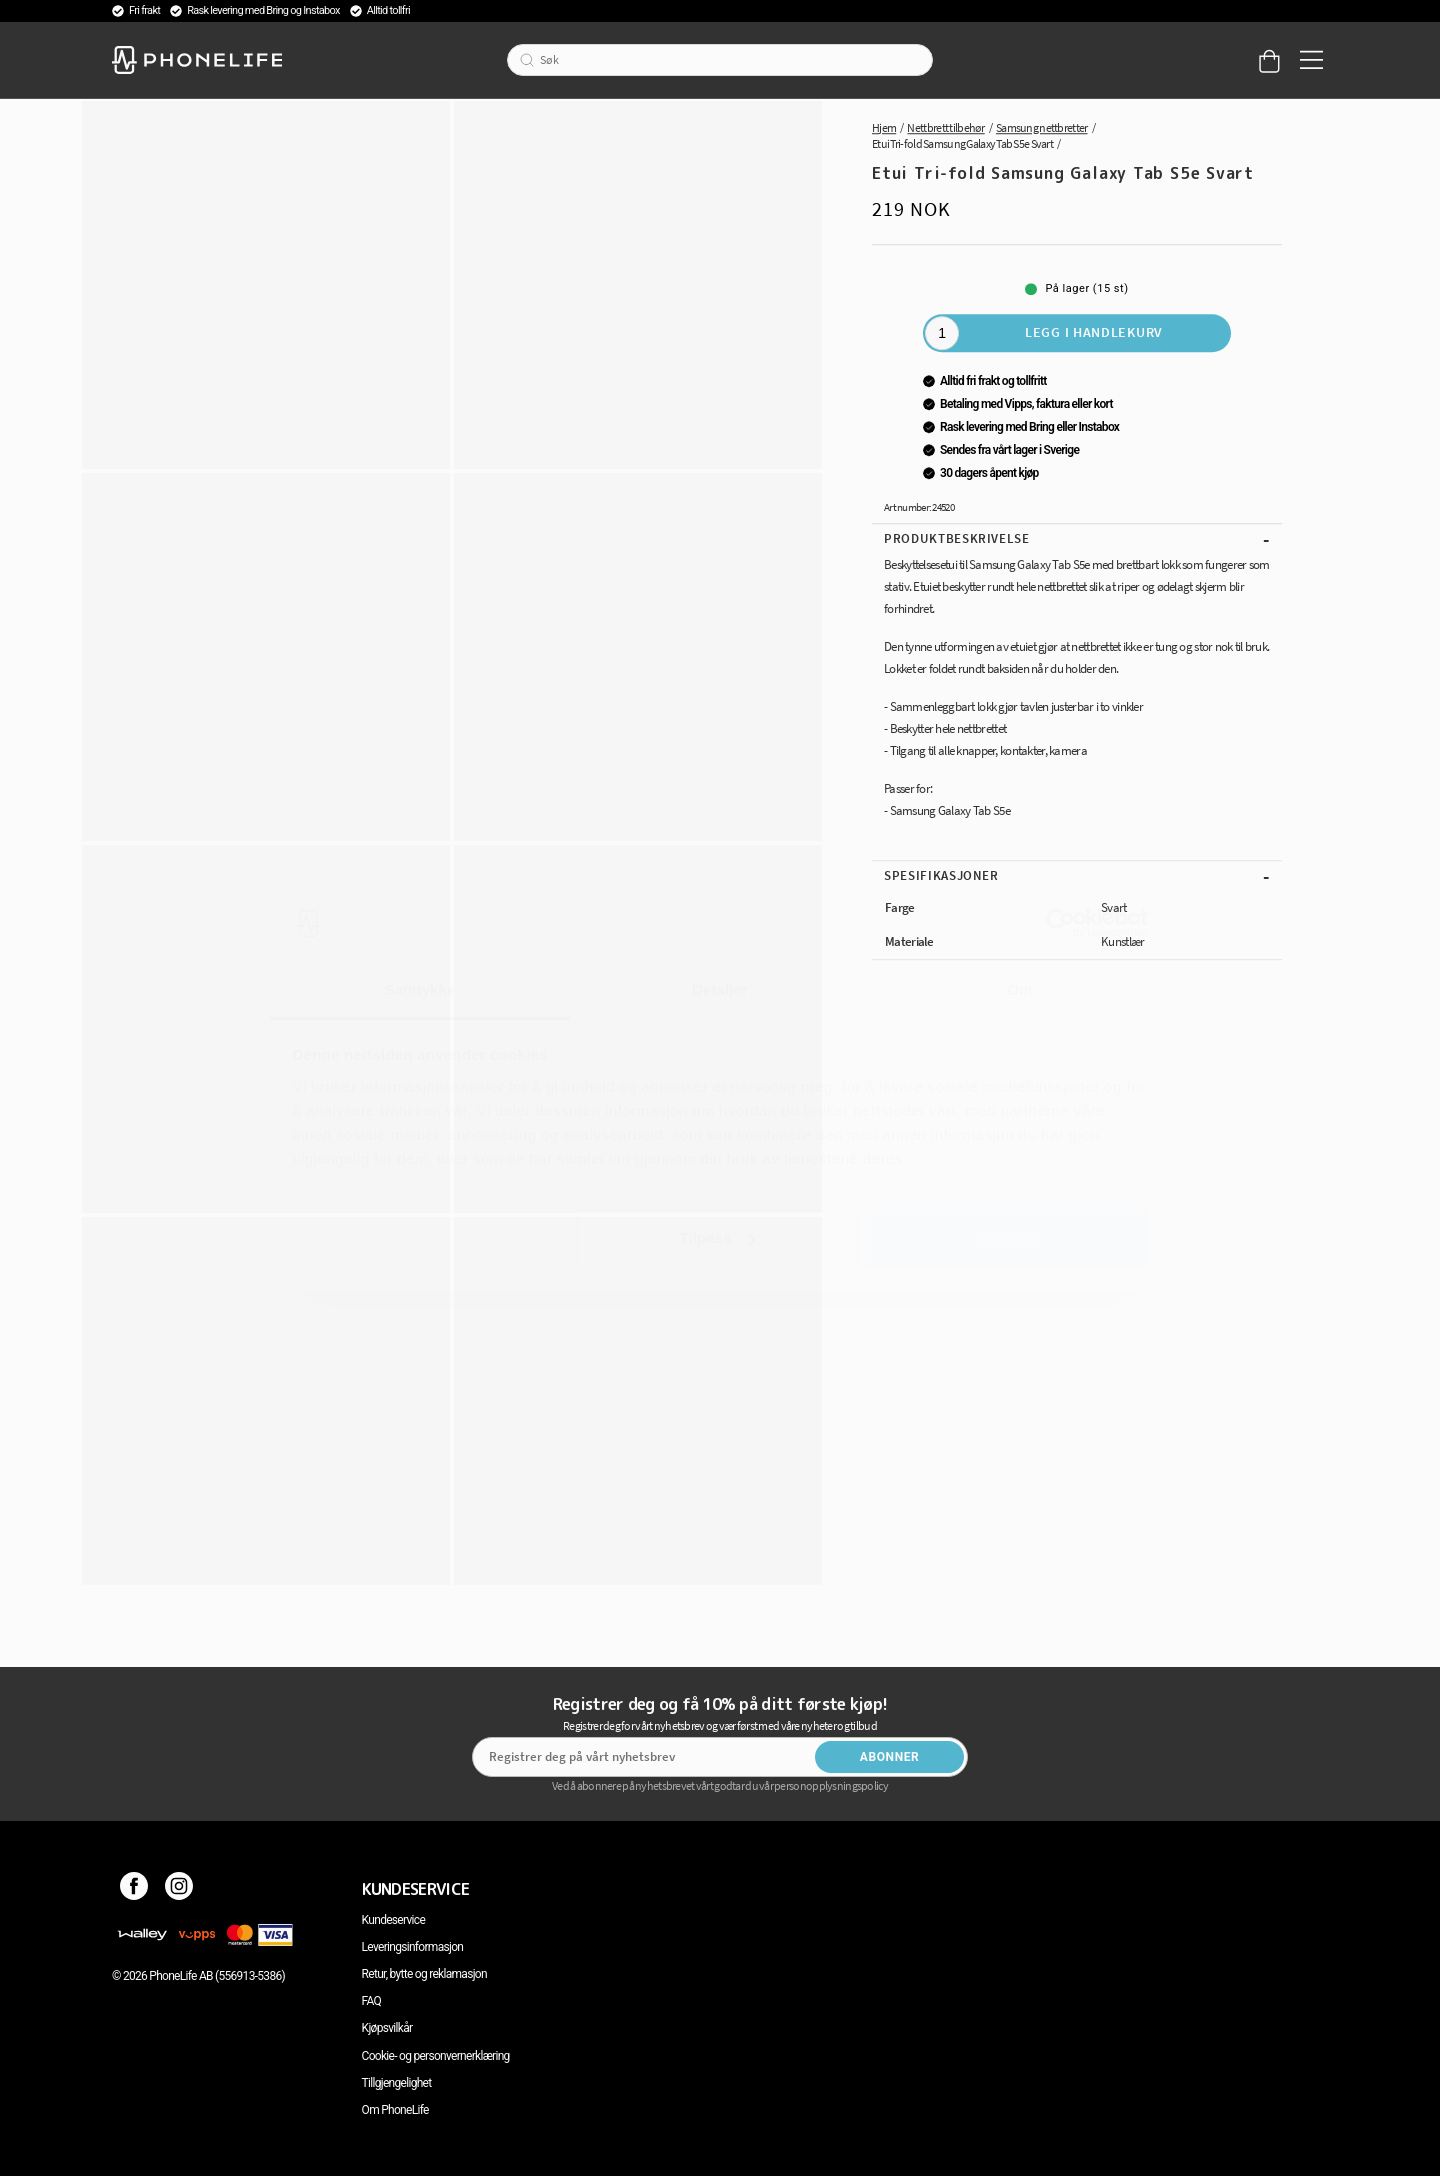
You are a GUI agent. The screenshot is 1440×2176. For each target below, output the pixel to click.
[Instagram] (179, 1889)
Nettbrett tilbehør (945, 127)
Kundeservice (393, 1920)
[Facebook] (134, 1889)
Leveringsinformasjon (413, 1947)
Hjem (884, 127)
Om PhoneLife (395, 2110)
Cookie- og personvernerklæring (436, 2056)
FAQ (372, 2001)
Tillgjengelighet (397, 2083)
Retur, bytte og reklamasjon (424, 1974)
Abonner (890, 1757)
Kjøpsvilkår (387, 2028)
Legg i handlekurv (1094, 332)
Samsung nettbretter (1042, 127)
